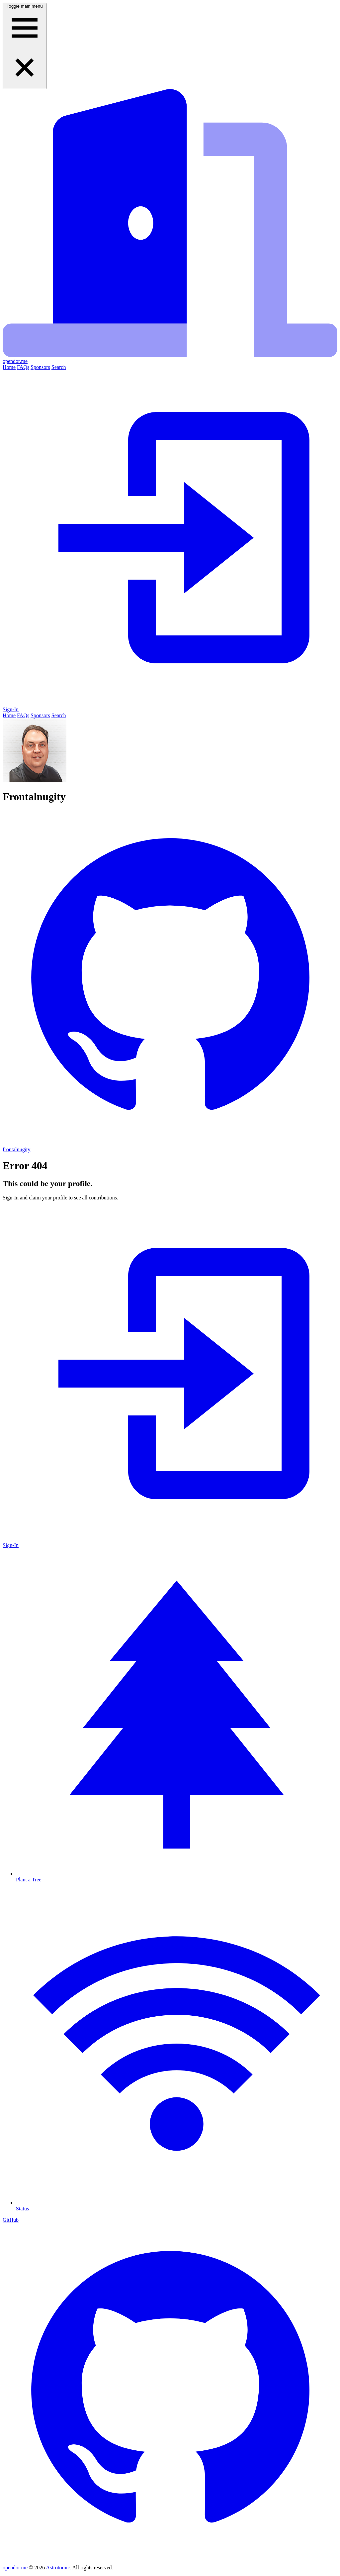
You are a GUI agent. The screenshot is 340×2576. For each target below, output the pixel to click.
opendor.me (15, 2567)
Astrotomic (58, 2567)
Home (9, 367)
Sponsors (40, 367)
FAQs (23, 367)
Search (58, 367)
